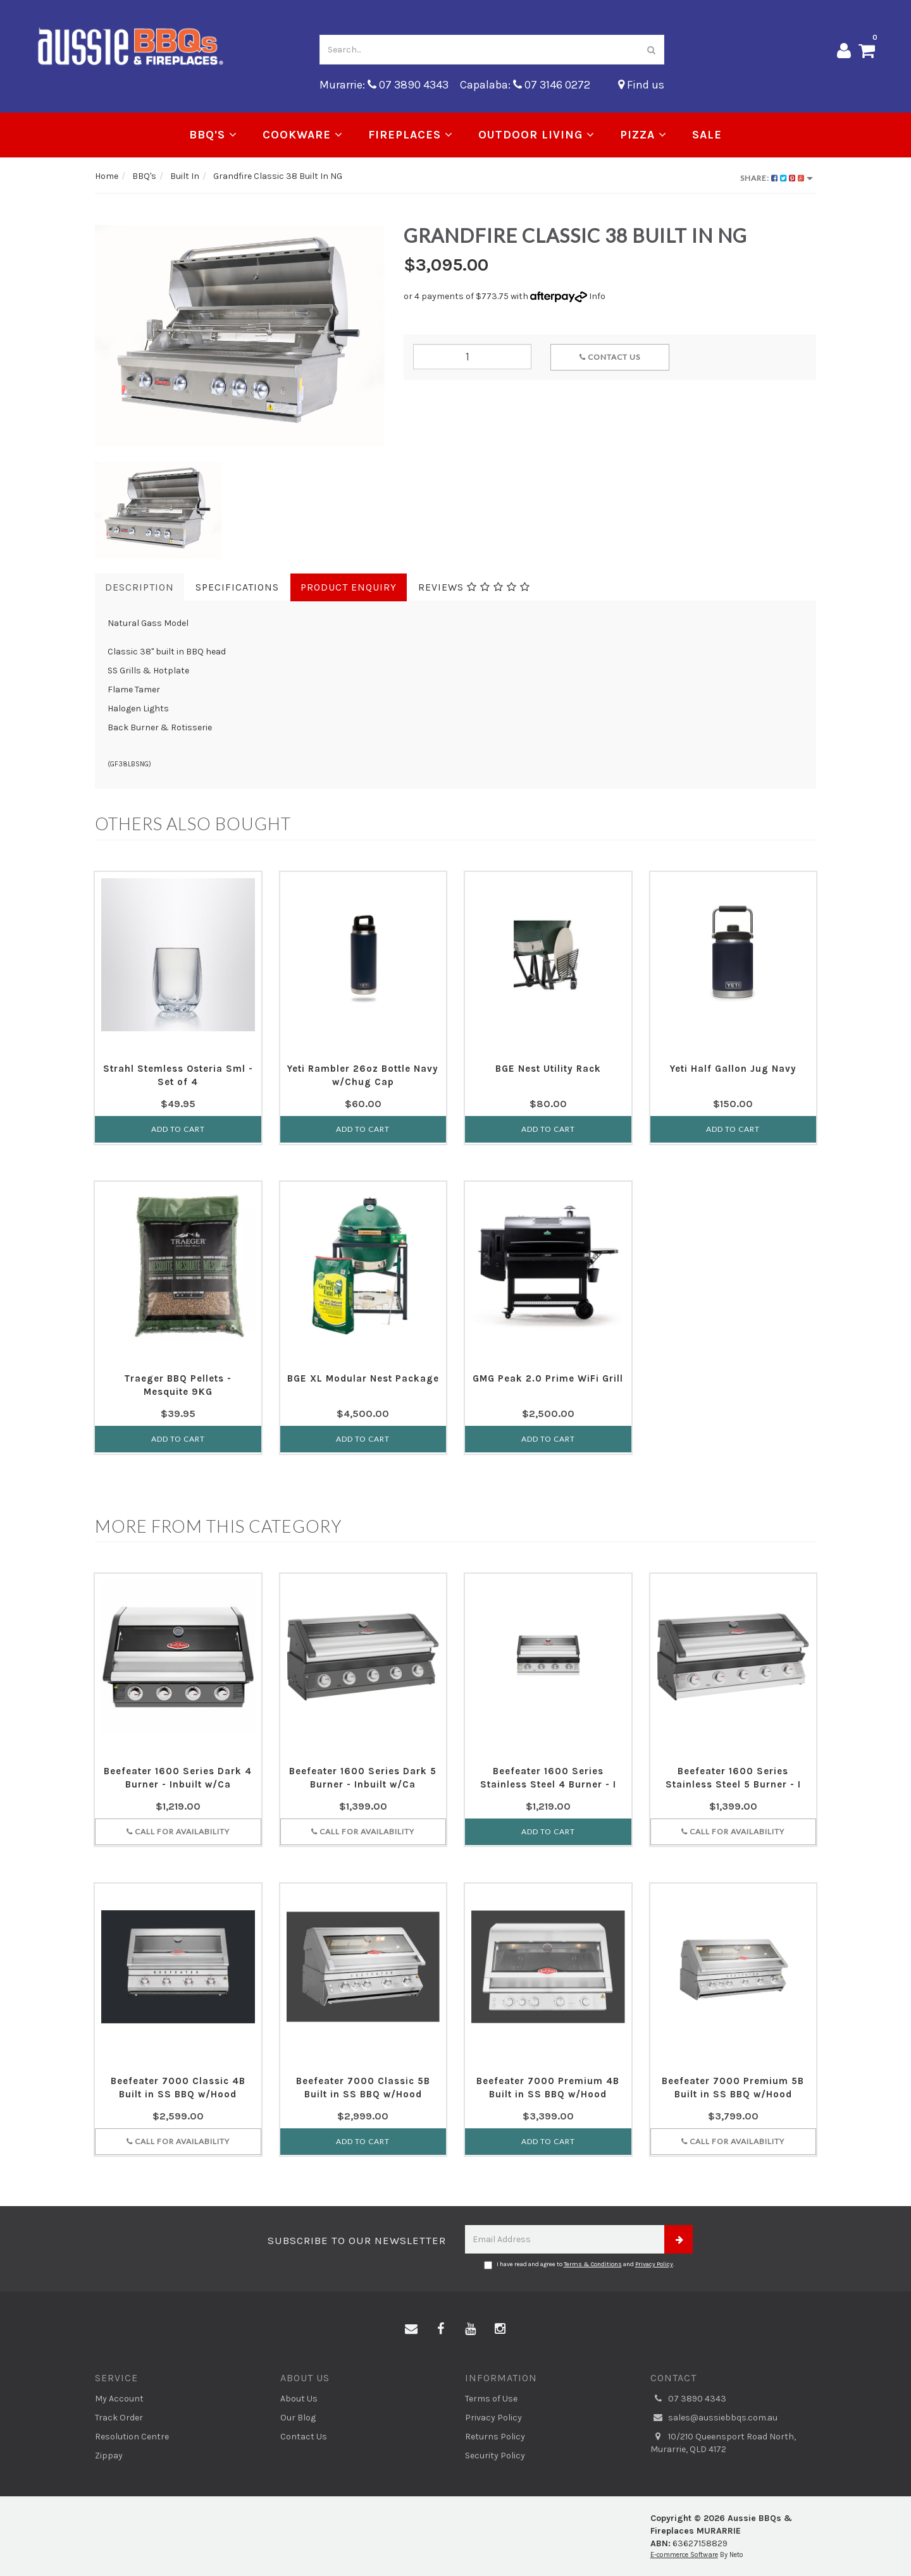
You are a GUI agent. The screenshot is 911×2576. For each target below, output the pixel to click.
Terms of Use (491, 2398)
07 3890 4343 (688, 2399)
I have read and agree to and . (579, 2264)
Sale (707, 135)
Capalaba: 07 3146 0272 (525, 85)
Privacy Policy (654, 2264)
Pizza (643, 135)
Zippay (109, 2455)
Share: (776, 178)
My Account (119, 2398)
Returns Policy (495, 2436)
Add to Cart (178, 1129)
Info (597, 296)
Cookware (303, 135)
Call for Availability (178, 1831)
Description (139, 587)
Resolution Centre (132, 2436)
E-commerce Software (684, 2555)
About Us (299, 2398)
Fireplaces (410, 135)
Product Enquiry (349, 587)
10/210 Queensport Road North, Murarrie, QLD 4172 (723, 2443)
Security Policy (495, 2455)
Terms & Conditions (593, 2264)
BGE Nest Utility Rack (548, 1068)
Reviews (474, 587)
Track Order (119, 2417)
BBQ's (213, 135)
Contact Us (609, 357)
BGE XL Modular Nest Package (363, 1378)
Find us (641, 85)
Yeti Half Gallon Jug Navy (733, 1068)
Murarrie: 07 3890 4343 (384, 85)
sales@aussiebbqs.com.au (714, 2418)
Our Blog (298, 2417)
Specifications (237, 587)
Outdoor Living (536, 135)
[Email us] (411, 2329)
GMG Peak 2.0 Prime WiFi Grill (548, 1378)
